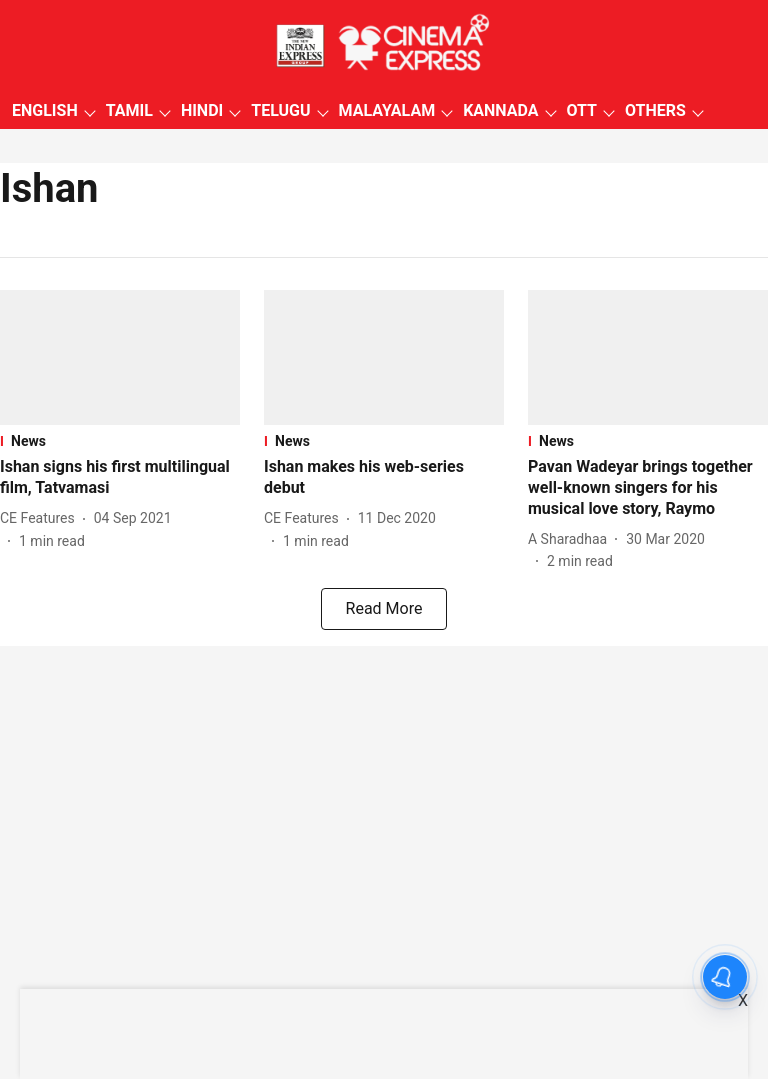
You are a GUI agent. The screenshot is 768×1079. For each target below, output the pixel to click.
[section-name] (120, 441)
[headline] (120, 478)
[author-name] (41, 518)
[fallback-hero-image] (120, 357)
